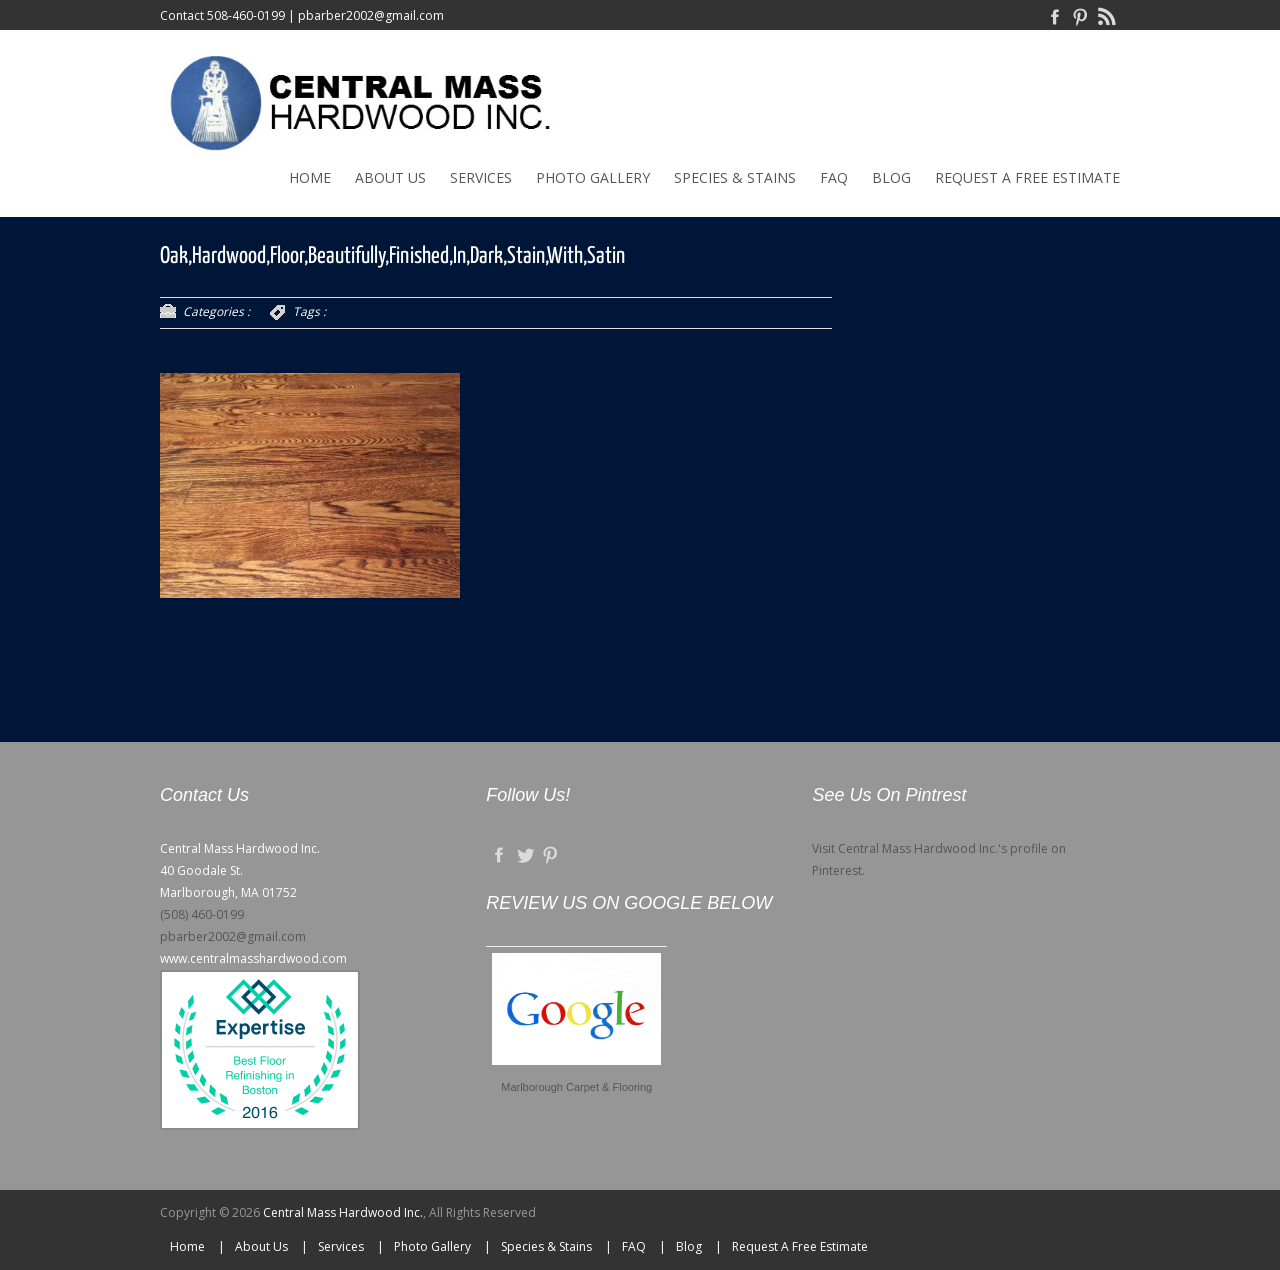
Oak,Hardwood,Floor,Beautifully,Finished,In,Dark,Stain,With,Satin (392, 256)
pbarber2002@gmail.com (371, 15)
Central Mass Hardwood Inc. (343, 1212)
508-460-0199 (246, 15)
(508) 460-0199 (202, 914)
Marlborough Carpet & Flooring (576, 1087)
